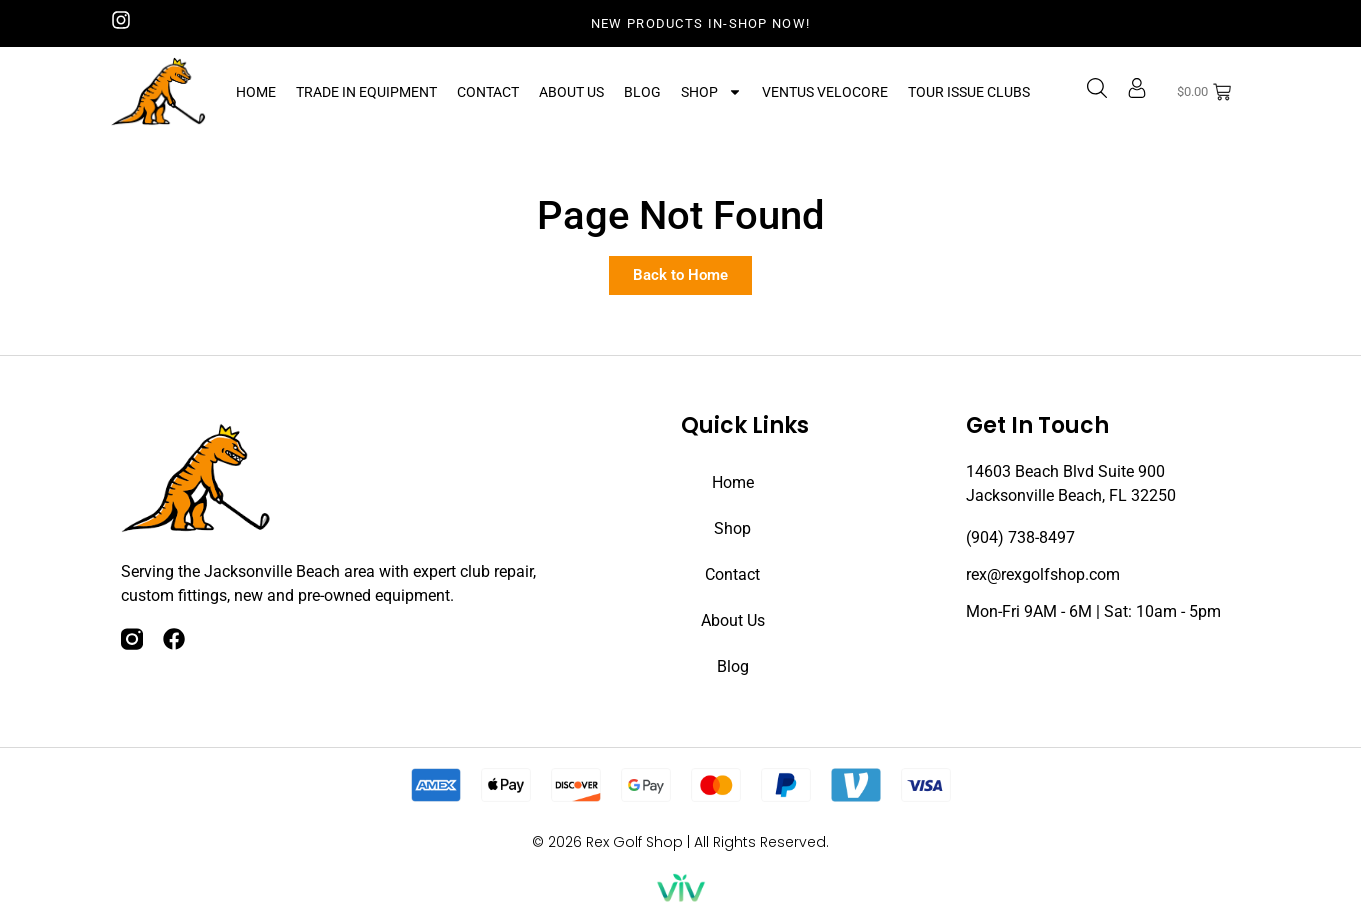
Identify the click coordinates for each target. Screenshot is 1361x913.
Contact (488, 92)
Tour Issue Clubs (969, 92)
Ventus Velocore (825, 92)
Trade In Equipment (366, 92)
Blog (642, 92)
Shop (711, 92)
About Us (571, 92)
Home (256, 92)
